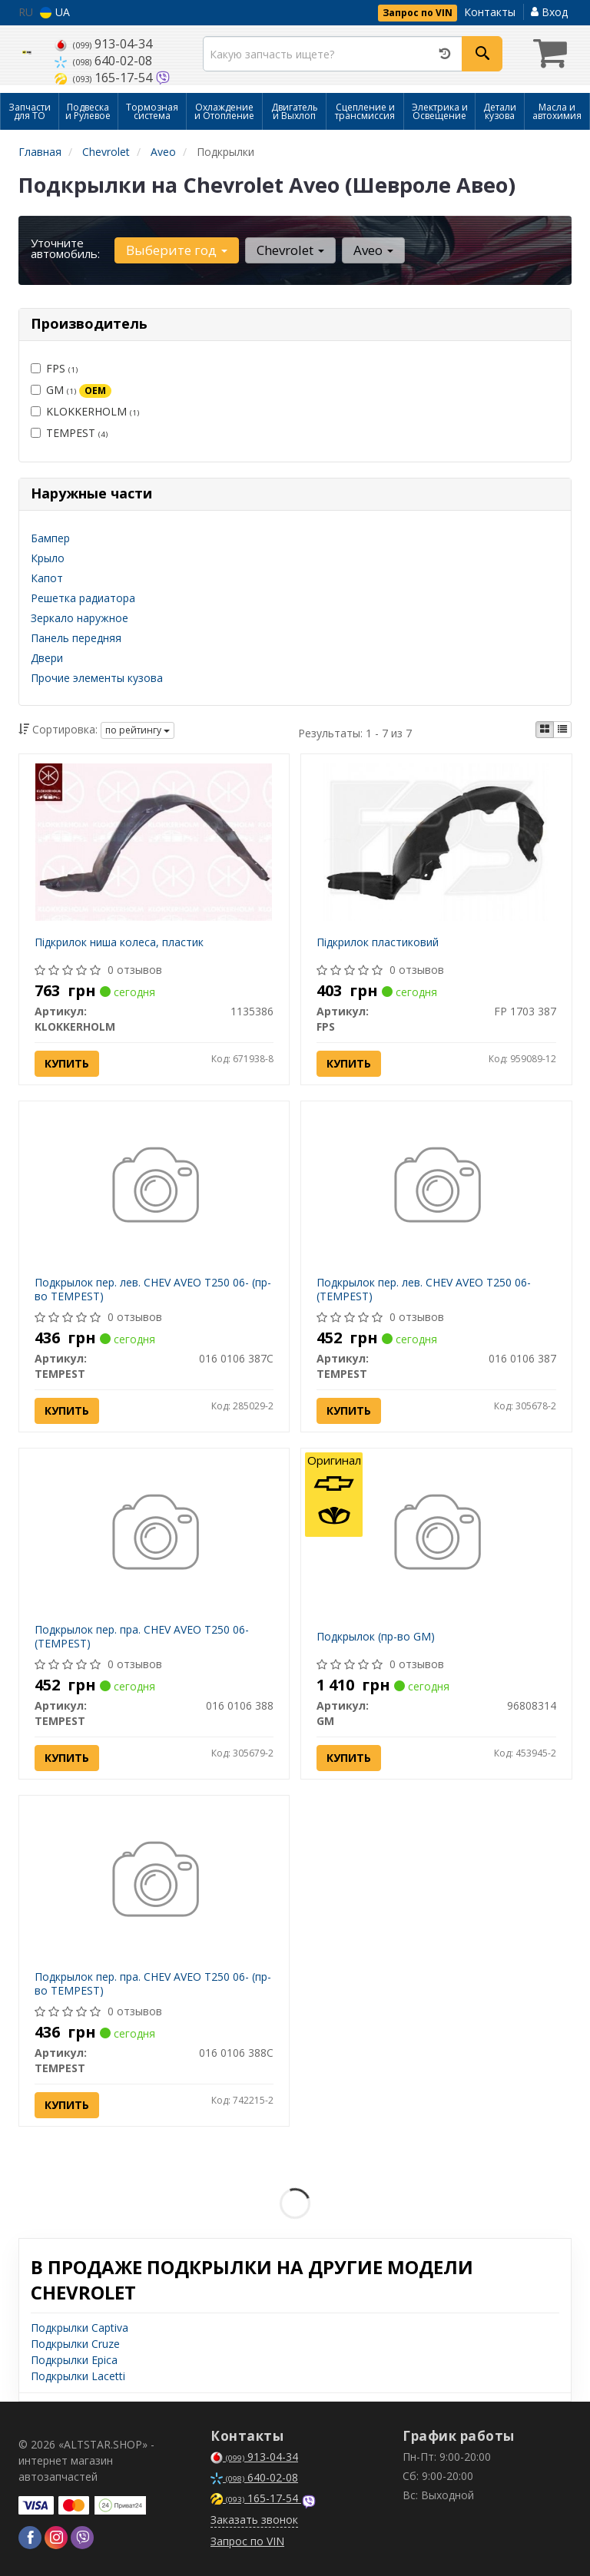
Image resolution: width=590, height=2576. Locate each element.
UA (55, 12)
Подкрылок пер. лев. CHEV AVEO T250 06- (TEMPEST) (424, 1289)
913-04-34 (103, 43)
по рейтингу (137, 730)
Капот (47, 578)
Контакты (489, 12)
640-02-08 (103, 60)
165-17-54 (105, 77)
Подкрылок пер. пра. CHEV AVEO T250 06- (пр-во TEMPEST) (153, 1983)
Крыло (48, 558)
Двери (47, 658)
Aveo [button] (373, 250)
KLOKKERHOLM (85, 411)
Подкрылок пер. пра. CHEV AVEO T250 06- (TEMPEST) (142, 1636)
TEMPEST (69, 432)
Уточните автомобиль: (65, 248)
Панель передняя (76, 638)
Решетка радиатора (83, 598)
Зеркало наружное (79, 618)
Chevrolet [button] (290, 250)
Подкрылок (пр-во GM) (376, 1636)
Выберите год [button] (176, 250)
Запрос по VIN (417, 12)
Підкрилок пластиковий (378, 942)
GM (71, 390)
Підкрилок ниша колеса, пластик (119, 942)
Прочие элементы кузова (97, 677)
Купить (67, 1063)
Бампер (50, 538)
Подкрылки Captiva (79, 2327)
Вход (549, 12)
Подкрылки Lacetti (78, 2376)
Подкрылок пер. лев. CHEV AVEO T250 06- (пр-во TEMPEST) (153, 1289)
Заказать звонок (254, 2519)
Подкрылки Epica (74, 2360)
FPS (54, 368)
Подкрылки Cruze (75, 2343)
